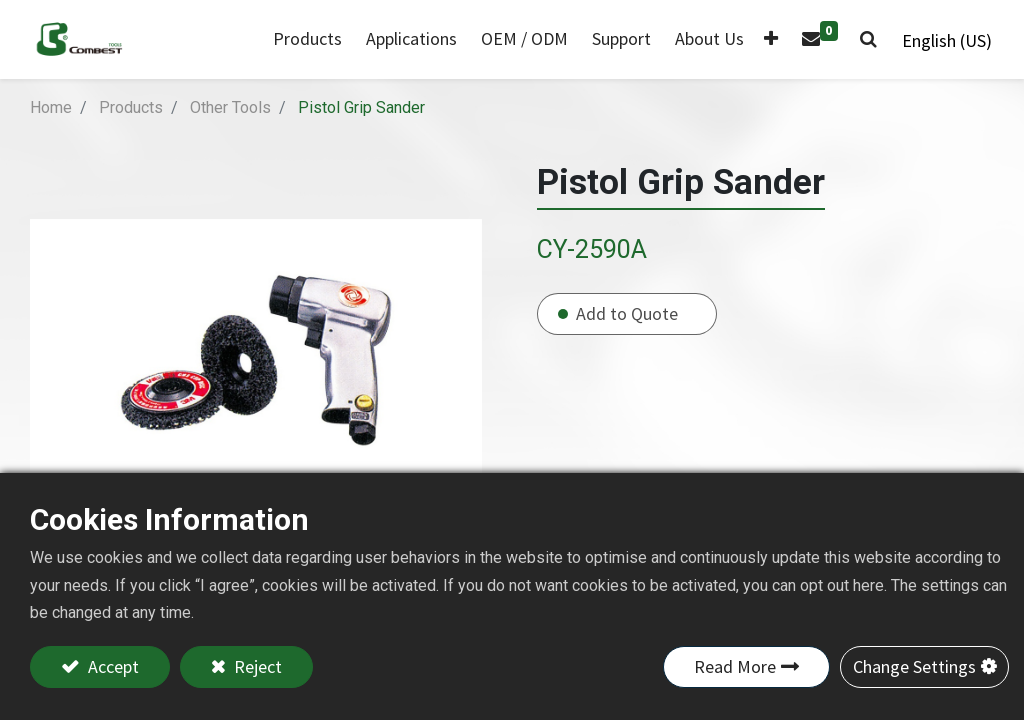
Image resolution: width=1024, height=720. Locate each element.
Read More (735, 666)
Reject (256, 666)
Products (131, 107)
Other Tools (230, 107)
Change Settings (914, 666)
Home (51, 107)
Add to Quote (627, 313)
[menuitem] (408, 39)
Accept (111, 666)
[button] (768, 39)
